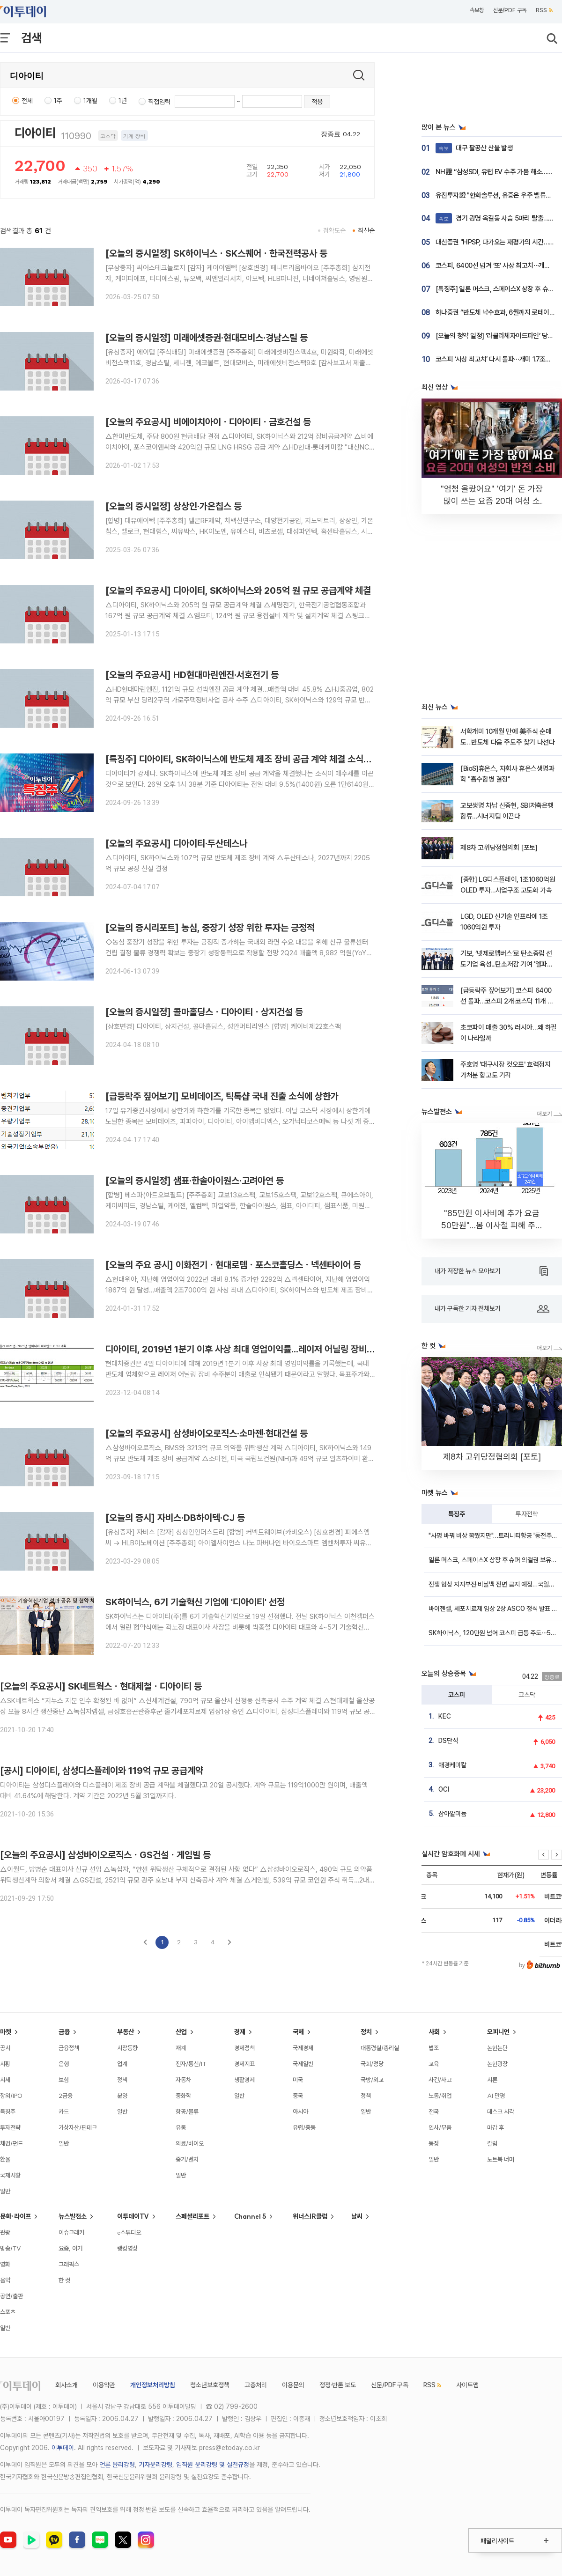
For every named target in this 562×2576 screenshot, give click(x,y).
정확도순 (334, 230)
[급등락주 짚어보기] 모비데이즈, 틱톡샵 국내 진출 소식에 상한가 (222, 1096)
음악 (5, 2280)
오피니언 (498, 2032)
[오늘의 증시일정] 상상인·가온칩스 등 (173, 506)
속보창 (477, 10)
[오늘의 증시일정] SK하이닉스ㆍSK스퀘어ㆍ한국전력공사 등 (216, 253)
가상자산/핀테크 (78, 2127)
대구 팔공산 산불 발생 (474, 148)
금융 (64, 2032)
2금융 (66, 2095)
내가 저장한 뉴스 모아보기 (491, 1271)
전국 (434, 2111)
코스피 (456, 1694)
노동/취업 (440, 2095)
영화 (5, 2264)
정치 (366, 2032)
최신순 (366, 230)
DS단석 (448, 1740)
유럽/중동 (304, 2127)
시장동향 (127, 2048)
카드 (64, 2111)
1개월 (90, 100)
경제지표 (244, 2063)
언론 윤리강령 (117, 2464)
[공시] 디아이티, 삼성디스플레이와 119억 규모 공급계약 (101, 1770)
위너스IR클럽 (310, 2216)
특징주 (456, 1514)
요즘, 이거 (70, 2248)
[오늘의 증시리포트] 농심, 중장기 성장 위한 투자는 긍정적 (210, 927)
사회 (434, 2032)
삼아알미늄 (452, 1813)
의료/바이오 (190, 2143)
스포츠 (7, 2312)
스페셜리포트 (192, 2216)
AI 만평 (496, 2095)
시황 (5, 2063)
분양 (122, 2095)
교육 (434, 2063)
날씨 (356, 2216)
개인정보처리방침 (152, 2385)
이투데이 (63, 2447)
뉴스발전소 (73, 2216)
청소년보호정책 (209, 2385)
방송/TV (10, 2248)
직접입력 (159, 101)
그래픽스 (69, 2264)
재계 (181, 2048)
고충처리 (255, 2385)
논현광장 (497, 2063)
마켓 (5, 2032)
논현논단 (497, 2048)
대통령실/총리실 (380, 2048)
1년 (122, 100)
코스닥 (526, 1694)
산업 (181, 2032)
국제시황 (10, 2175)
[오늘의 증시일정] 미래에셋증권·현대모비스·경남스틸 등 (206, 337)
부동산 (125, 2032)
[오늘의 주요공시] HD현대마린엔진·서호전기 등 (192, 674)
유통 (181, 2127)
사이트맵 (467, 2385)
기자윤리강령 (155, 2464)
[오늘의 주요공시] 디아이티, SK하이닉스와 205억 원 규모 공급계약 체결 (238, 590)
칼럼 (492, 2143)
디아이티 (35, 132)
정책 (122, 2079)
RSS (544, 10)
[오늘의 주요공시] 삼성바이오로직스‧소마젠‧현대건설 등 (206, 1433)
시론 (492, 2079)
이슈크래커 (71, 2232)
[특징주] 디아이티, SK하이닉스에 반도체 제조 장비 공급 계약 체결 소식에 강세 (247, 759)
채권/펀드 (11, 2143)
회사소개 (66, 2385)
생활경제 (244, 2079)
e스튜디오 (129, 2232)
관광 (5, 2232)
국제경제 (303, 2048)
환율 (5, 2159)
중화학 (183, 2095)
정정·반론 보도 (337, 2385)
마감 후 (495, 2127)
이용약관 (104, 2385)
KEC (444, 1716)
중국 (298, 2095)
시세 (5, 2079)
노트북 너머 (500, 2159)
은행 (64, 2063)
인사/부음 (440, 2127)
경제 (239, 2032)
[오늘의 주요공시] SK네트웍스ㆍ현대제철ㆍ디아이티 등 (101, 1686)
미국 (298, 2079)
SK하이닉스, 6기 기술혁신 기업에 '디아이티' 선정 (195, 1602)
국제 (298, 2032)
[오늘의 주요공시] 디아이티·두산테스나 (176, 843)
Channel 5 (250, 2216)
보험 (64, 2079)
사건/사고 (440, 2079)
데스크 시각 (500, 2111)
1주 (58, 100)
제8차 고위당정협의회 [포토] (499, 847)
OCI (443, 1789)
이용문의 (293, 2385)
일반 (5, 2191)
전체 (27, 100)
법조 (434, 2048)
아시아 (300, 2111)
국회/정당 (372, 2063)
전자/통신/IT (191, 2063)
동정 (434, 2143)
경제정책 (244, 2048)
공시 (5, 2048)
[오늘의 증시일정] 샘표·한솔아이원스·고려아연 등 (194, 1180)
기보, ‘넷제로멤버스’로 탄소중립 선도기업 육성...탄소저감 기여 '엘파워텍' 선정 (506, 964)
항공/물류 (187, 2111)
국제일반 (303, 2063)
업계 (122, 2063)
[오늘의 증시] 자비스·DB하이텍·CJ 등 (175, 1517)
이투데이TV (133, 2216)
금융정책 (69, 2048)
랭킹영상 (127, 2248)
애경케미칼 (452, 1765)
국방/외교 (372, 2079)
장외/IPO (11, 2095)
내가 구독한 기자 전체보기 (492, 1309)
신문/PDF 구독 (509, 10)
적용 (317, 101)
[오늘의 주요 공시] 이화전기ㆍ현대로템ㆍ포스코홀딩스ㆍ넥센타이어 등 (233, 1264)
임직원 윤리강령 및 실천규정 (212, 2464)
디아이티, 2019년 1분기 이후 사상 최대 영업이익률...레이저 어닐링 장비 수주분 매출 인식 (267, 1349)
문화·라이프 (15, 2216)
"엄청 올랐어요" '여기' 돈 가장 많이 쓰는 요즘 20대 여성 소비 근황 (492, 501)
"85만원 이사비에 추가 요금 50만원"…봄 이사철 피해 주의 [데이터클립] (492, 1225)
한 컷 (64, 2280)
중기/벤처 (187, 2159)
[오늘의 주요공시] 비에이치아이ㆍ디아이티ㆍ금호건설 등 (208, 422)
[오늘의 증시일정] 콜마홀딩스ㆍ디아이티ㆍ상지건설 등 (204, 1012)
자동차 (183, 2079)
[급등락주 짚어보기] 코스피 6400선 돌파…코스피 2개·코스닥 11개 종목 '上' (507, 1001)
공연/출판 (11, 2296)
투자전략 (527, 1514)
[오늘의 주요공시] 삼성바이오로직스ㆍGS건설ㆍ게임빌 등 (105, 1854)
